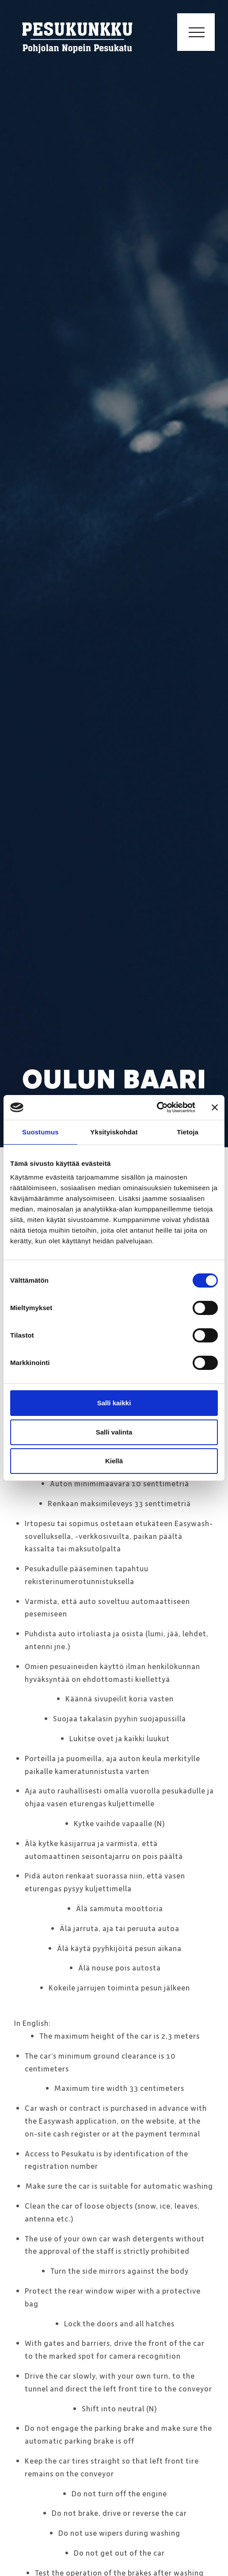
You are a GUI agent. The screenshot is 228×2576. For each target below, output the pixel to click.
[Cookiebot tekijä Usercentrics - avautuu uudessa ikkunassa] (156, 1107)
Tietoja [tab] (187, 1132)
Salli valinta (114, 1432)
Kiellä (114, 1461)
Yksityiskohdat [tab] (113, 1132)
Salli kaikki (114, 1403)
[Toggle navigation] (196, 32)
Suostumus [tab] (40, 1132)
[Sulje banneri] (215, 1107)
